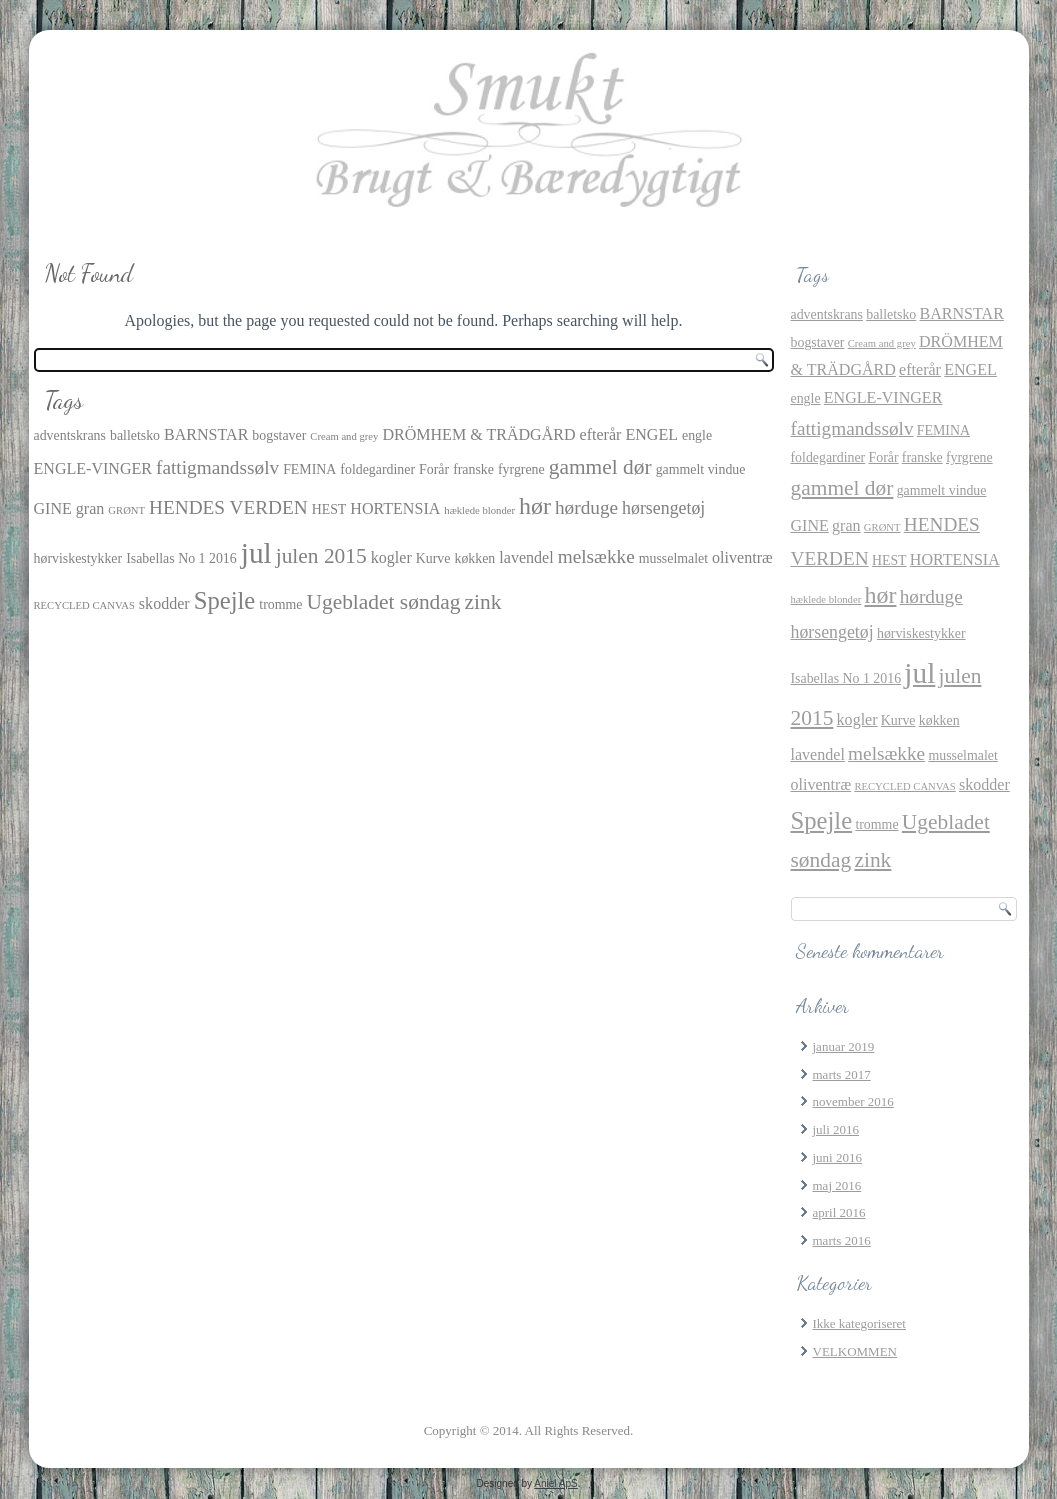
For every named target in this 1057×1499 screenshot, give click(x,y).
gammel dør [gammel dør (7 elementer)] (600, 467)
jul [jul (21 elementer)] (256, 553)
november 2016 (853, 1101)
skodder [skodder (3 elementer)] (164, 603)
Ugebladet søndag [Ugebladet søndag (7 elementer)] (383, 602)
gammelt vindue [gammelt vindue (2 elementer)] (701, 469)
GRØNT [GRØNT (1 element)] (126, 510)
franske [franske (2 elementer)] (473, 469)
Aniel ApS (555, 1483)
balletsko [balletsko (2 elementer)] (135, 435)
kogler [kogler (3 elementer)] (391, 557)
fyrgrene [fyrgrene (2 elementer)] (521, 469)
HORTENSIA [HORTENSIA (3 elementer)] (395, 508)
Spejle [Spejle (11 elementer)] (225, 600)
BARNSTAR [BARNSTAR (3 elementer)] (206, 434)
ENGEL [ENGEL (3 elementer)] (651, 434)
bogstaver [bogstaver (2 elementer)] (279, 435)
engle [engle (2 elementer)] (697, 435)
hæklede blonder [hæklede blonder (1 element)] (479, 510)
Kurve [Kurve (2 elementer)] (433, 558)
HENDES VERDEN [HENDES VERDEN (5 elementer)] (228, 507)
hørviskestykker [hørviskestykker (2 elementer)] (78, 558)
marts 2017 (842, 1074)
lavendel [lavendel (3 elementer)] (526, 557)
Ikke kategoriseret (859, 1323)
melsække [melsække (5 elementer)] (596, 556)
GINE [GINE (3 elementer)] (53, 508)
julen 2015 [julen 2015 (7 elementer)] (321, 556)
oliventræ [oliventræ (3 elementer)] (742, 557)
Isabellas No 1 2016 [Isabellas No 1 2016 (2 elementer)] (181, 558)
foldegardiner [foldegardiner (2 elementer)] (377, 469)
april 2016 (839, 1212)
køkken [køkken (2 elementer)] (474, 558)
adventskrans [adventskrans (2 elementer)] (70, 435)
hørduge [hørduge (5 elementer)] (586, 507)
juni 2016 (837, 1157)
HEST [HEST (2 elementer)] (329, 509)
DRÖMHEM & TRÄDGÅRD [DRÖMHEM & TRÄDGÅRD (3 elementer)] (478, 434)
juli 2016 (836, 1129)
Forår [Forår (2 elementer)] (434, 469)
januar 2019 (844, 1046)
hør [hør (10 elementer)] (535, 506)
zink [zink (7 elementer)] (483, 602)
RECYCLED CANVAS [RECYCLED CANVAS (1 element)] (84, 605)
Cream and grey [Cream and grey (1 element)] (344, 436)
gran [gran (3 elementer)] (90, 508)
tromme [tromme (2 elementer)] (280, 604)
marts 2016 (842, 1240)
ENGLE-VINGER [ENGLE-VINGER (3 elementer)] (93, 468)
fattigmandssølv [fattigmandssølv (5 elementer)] (217, 467)
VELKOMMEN (855, 1351)
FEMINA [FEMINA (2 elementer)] (309, 469)
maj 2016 (837, 1185)
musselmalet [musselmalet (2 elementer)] (673, 558)
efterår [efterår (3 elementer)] (601, 434)
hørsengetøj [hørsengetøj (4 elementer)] (663, 508)
